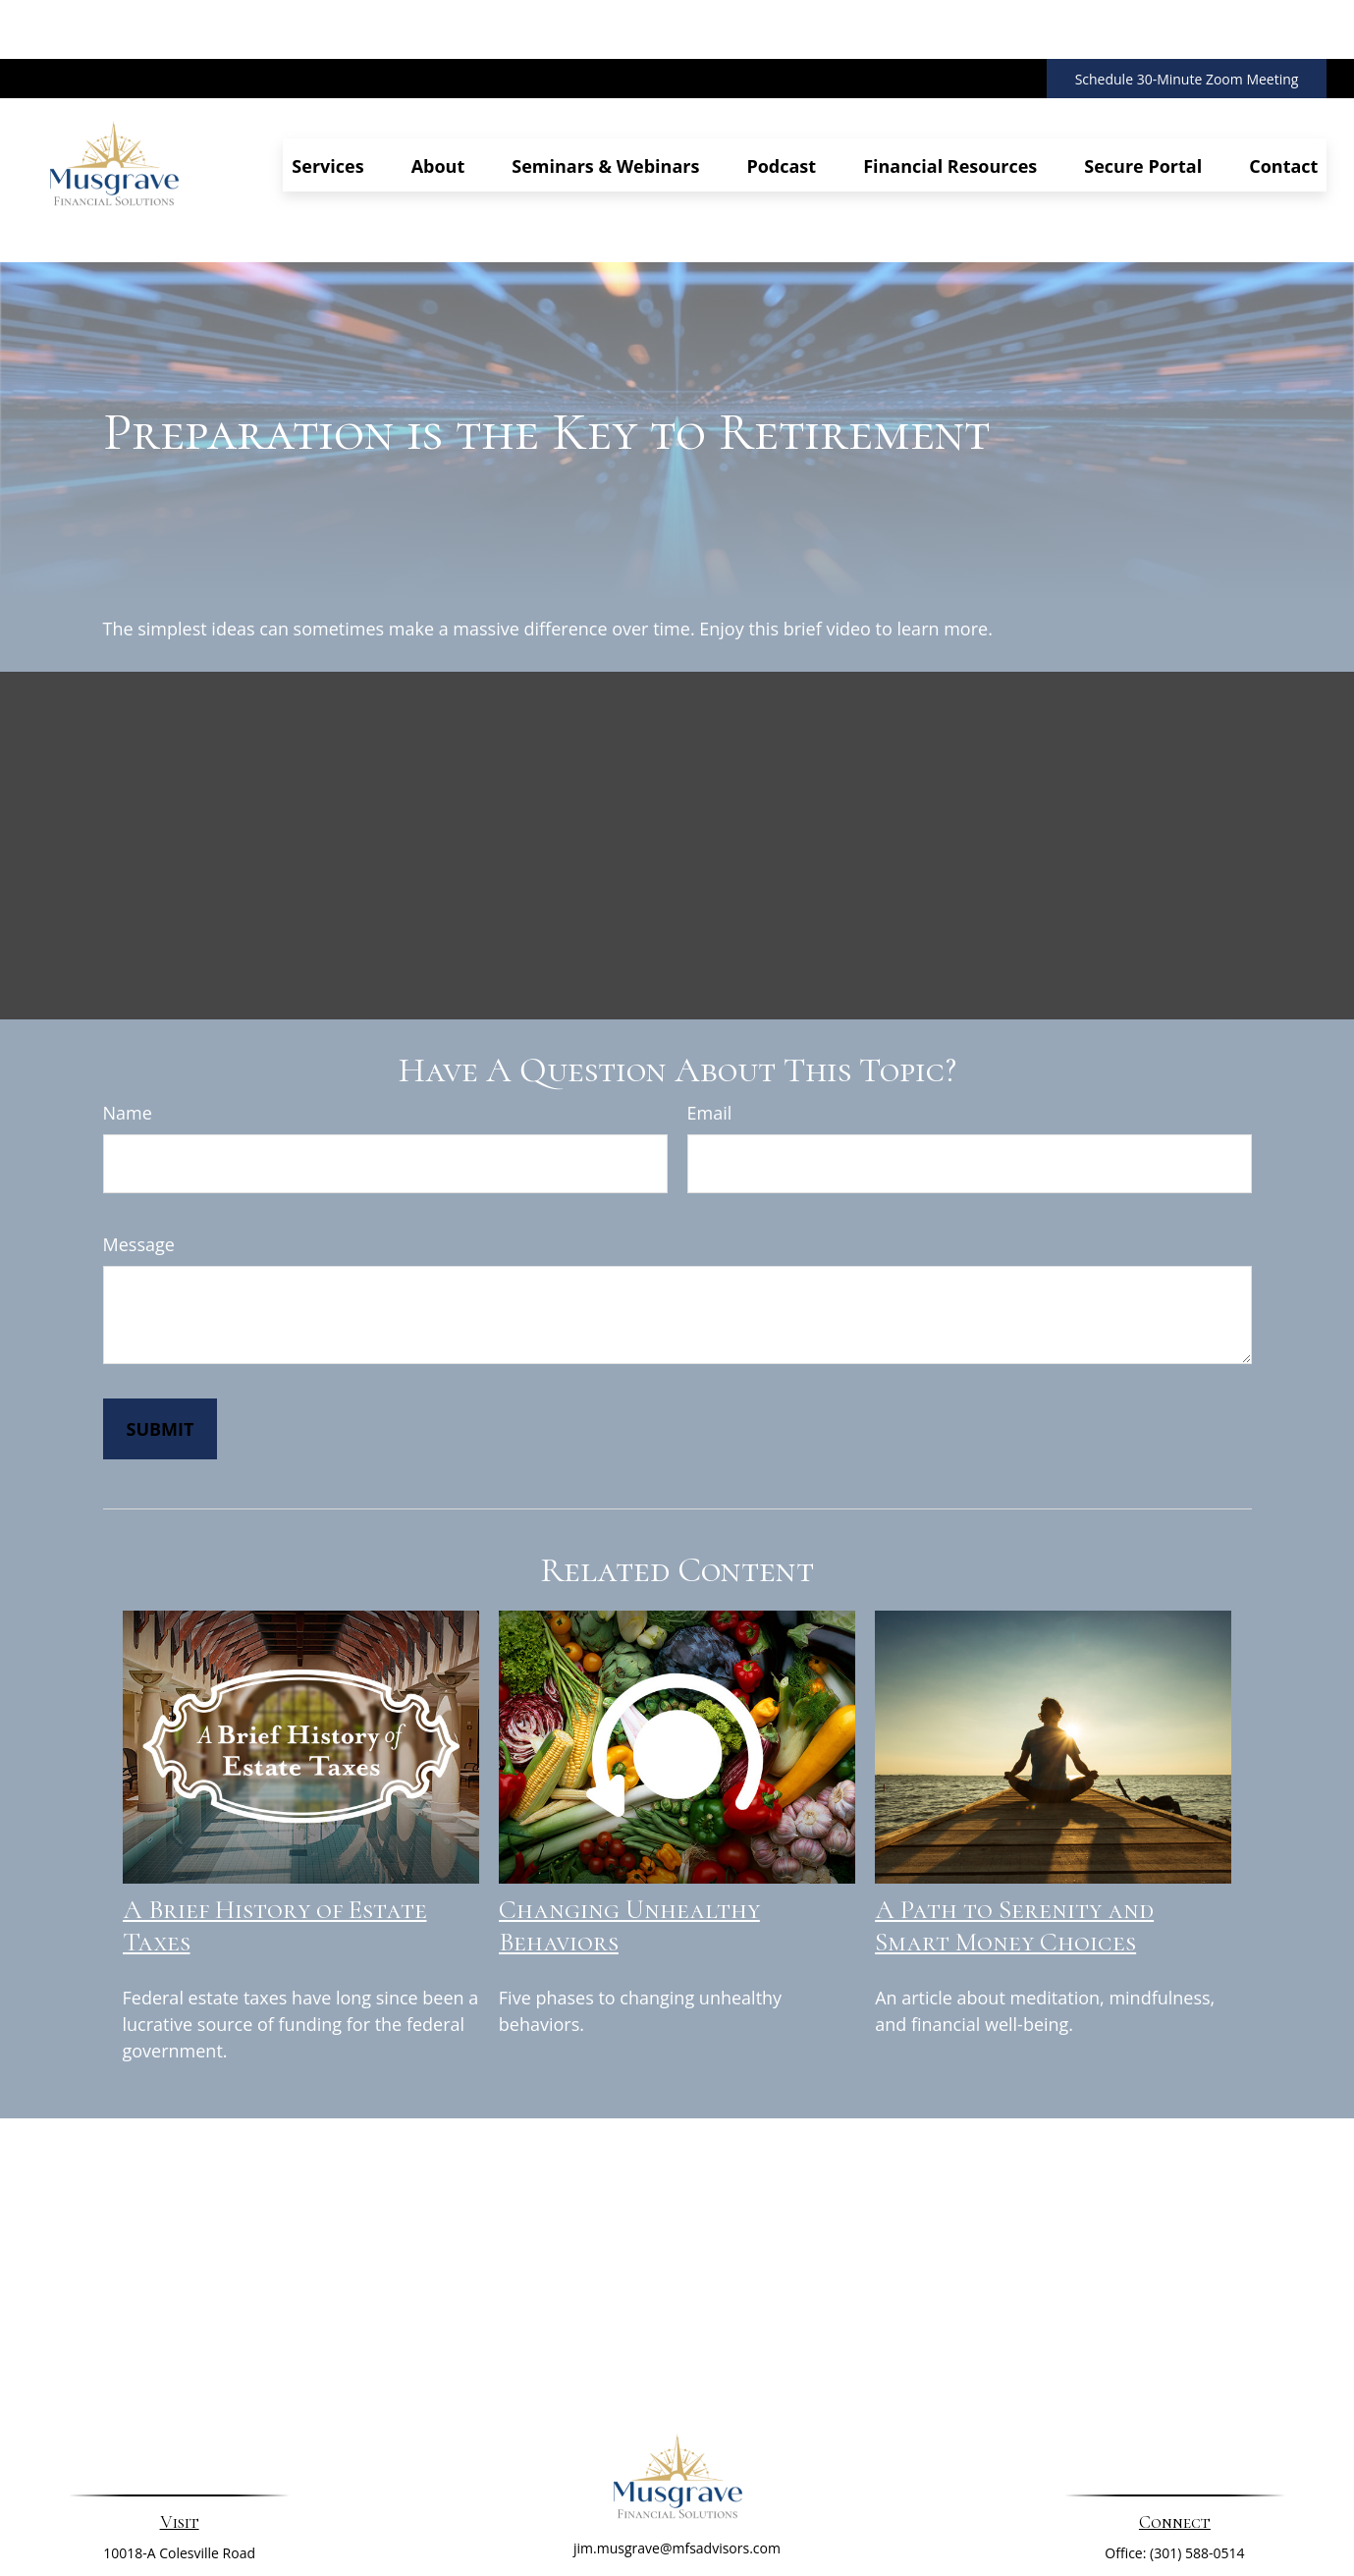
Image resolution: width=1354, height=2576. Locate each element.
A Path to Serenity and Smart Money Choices (1014, 1837)
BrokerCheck (879, 2540)
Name (127, 1024)
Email (709, 1024)
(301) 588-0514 (1197, 2464)
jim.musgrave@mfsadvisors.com (677, 2459)
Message (139, 1156)
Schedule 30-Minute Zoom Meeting (1187, 20)
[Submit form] (160, 1340)
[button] (327, 106)
